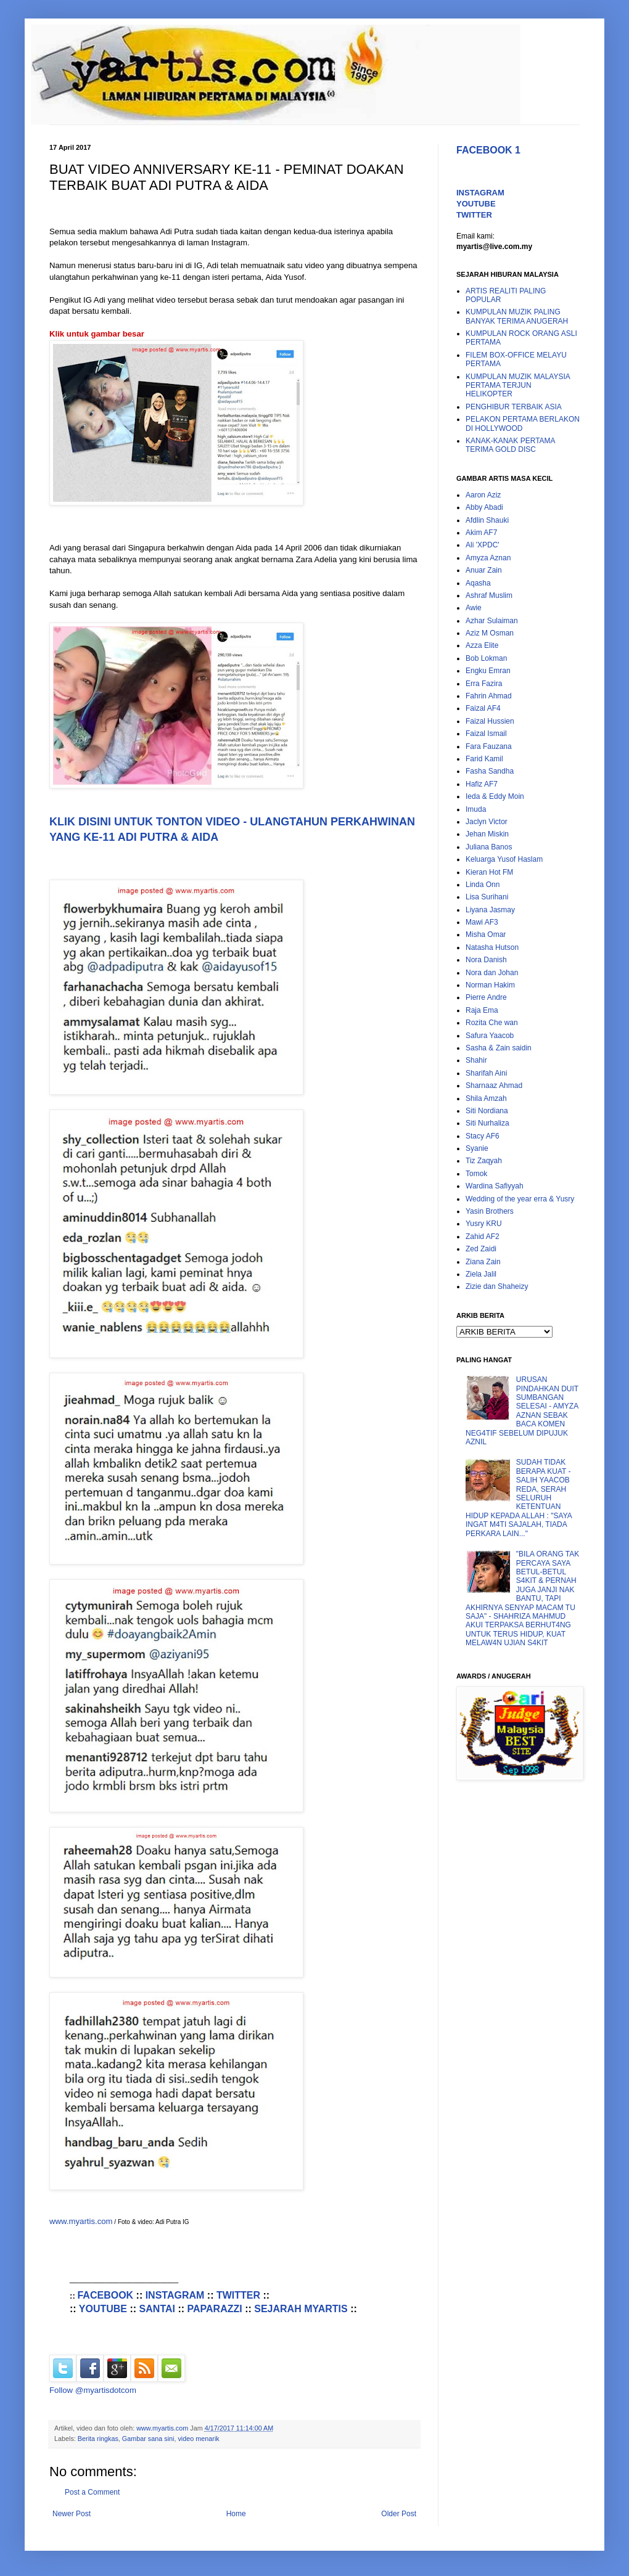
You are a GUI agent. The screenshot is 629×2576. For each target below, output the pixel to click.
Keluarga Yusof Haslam (504, 859)
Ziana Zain (483, 1261)
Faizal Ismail (486, 733)
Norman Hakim (490, 985)
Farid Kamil (484, 758)
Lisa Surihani (487, 897)
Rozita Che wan (492, 1022)
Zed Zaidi (481, 1249)
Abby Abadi (484, 507)
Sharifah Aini (486, 1073)
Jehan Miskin (487, 834)
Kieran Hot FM (489, 872)
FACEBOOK (105, 2295)
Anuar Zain (484, 570)
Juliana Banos (489, 847)
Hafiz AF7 (482, 784)
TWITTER (238, 2295)
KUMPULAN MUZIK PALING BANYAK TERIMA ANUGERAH (517, 316)
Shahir (476, 1060)
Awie (474, 607)
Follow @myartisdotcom (92, 2390)
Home (236, 2513)
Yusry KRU (484, 1223)
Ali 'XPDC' (483, 545)
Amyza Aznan (488, 558)
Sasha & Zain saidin (499, 1048)
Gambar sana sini (148, 2438)
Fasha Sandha (490, 771)
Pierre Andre (486, 997)
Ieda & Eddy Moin (495, 796)
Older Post (398, 2513)
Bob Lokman (486, 658)
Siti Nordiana (487, 1110)
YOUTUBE (103, 2309)
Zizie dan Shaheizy (497, 1286)
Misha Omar (486, 934)
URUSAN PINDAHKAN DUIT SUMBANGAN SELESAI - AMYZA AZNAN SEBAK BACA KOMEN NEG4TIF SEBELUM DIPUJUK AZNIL (522, 1410)
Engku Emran (488, 670)
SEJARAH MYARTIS (300, 2309)
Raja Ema (482, 1010)
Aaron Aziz (483, 495)
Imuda (476, 809)
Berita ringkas (98, 2438)
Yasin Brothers (490, 1211)
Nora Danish (486, 959)
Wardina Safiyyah (495, 1186)
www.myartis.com (81, 2221)
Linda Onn (483, 884)
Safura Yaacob (490, 1035)
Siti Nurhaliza (487, 1123)
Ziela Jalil (481, 1274)
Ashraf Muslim (489, 595)
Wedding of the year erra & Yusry (520, 1199)
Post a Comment (92, 2492)
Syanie (477, 1148)
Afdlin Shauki (487, 520)
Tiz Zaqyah (484, 1160)
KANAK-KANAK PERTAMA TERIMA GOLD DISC (510, 445)
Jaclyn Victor (487, 821)
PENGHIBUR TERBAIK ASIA (514, 407)
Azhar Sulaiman (492, 620)
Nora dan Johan (492, 972)
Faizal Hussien (490, 721)
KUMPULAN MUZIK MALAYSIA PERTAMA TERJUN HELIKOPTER (518, 385)
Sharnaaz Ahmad (494, 1085)
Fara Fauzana (489, 746)
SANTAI (157, 2309)
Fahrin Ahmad (489, 696)
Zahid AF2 (483, 1236)
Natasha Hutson (492, 947)
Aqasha (478, 583)
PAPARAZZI (214, 2309)
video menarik (198, 2438)
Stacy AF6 (483, 1136)
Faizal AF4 (483, 708)
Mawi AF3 (482, 922)
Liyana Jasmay (490, 910)
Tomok (476, 1173)
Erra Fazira (484, 683)
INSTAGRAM (175, 2295)
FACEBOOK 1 (488, 150)
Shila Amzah (486, 1098)
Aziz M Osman (490, 633)
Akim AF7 (481, 532)
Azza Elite (482, 645)
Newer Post (71, 2513)
